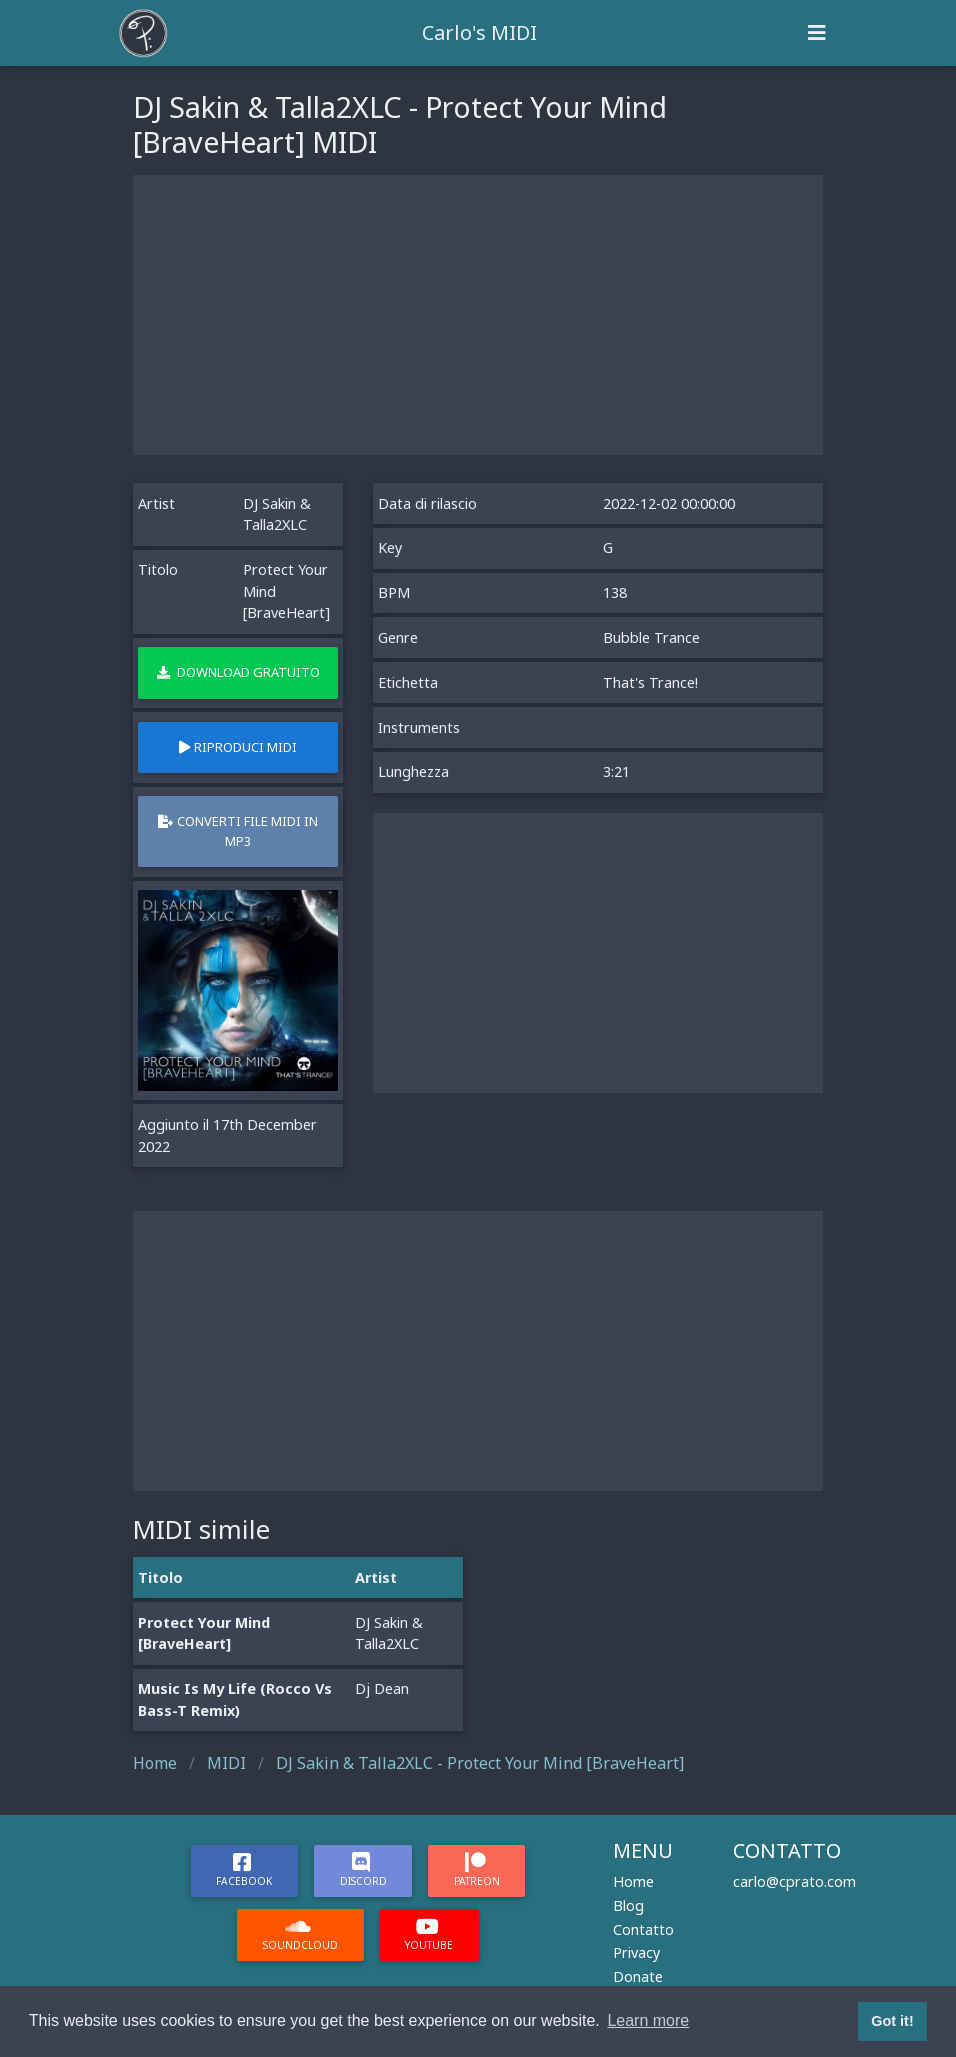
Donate (638, 1976)
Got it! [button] (892, 2021)
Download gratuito (238, 672)
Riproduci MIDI (238, 747)
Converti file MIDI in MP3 (238, 830)
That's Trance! (650, 682)
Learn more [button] (648, 2020)
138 (615, 592)
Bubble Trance (651, 637)
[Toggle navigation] (817, 33)
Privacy (636, 1952)
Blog (628, 1905)
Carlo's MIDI (479, 32)
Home (633, 1881)
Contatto (643, 1929)
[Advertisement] (478, 315)
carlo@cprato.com (794, 1881)
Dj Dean (382, 1688)
